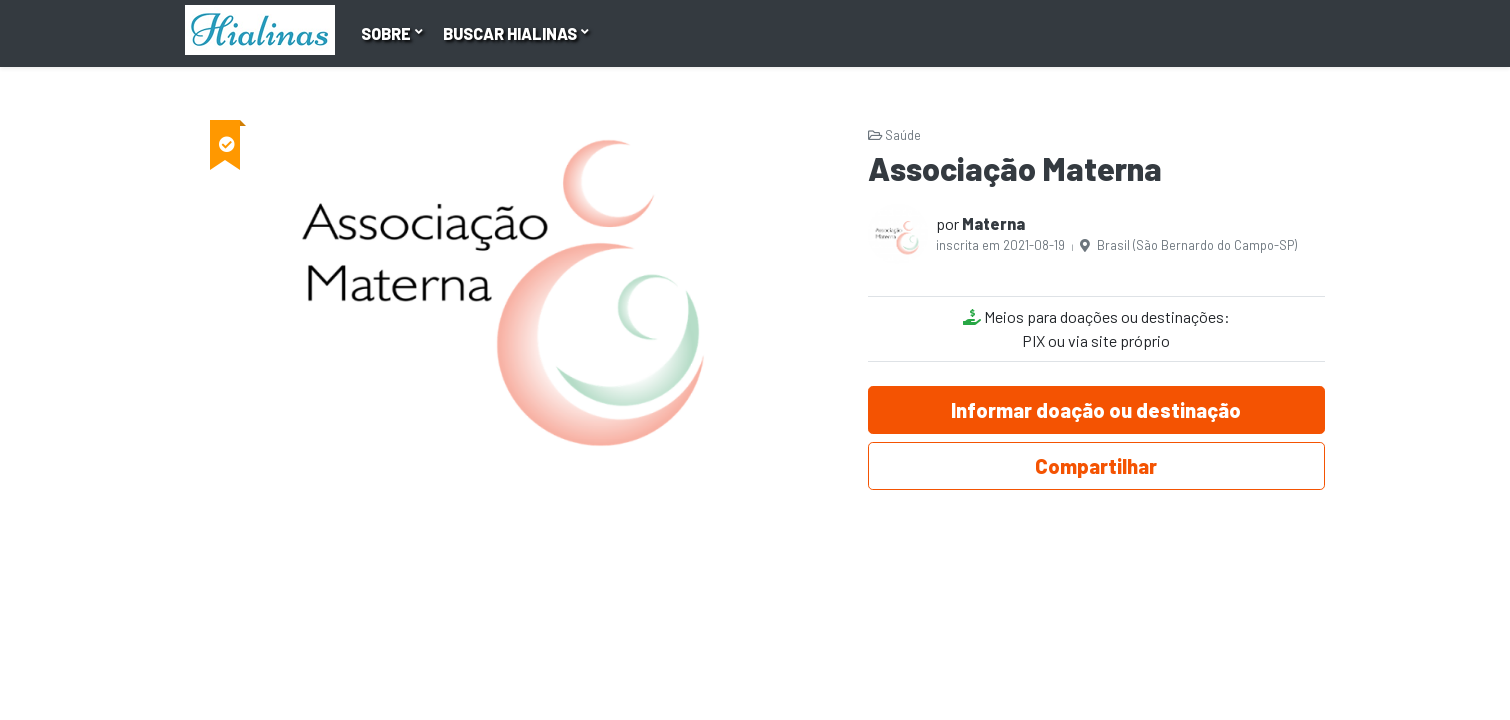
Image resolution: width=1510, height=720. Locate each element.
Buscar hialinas (511, 33)
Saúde (894, 135)
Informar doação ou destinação (1096, 410)
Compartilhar (1096, 466)
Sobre (387, 33)
